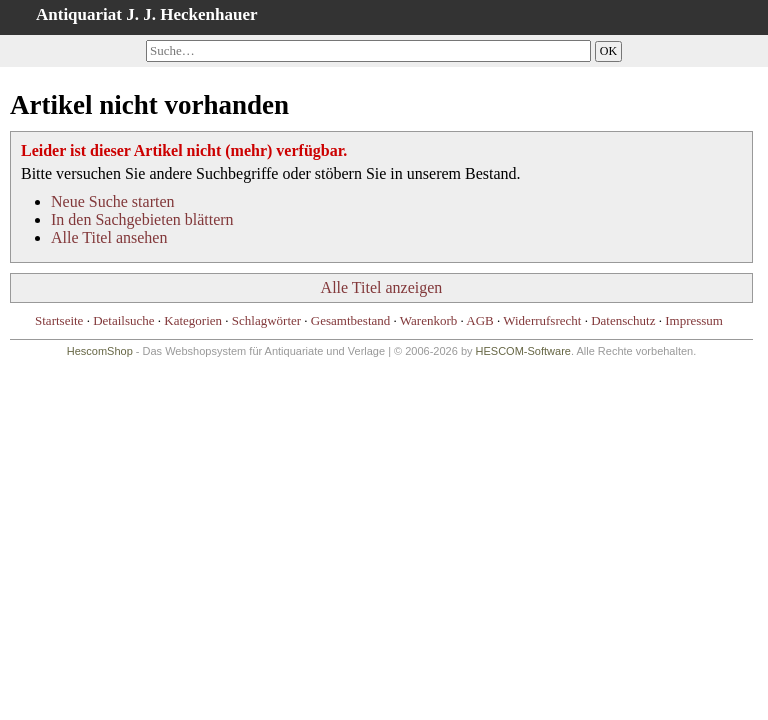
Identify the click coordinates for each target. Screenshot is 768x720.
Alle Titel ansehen (109, 237)
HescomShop (100, 351)
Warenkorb (428, 320)
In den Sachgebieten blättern (142, 219)
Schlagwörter (266, 320)
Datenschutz (623, 320)
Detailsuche (123, 320)
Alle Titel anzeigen (382, 287)
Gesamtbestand (350, 320)
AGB (479, 320)
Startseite (59, 320)
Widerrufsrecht (542, 320)
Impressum (694, 320)
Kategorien (193, 320)
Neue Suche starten (113, 201)
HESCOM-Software (523, 351)
